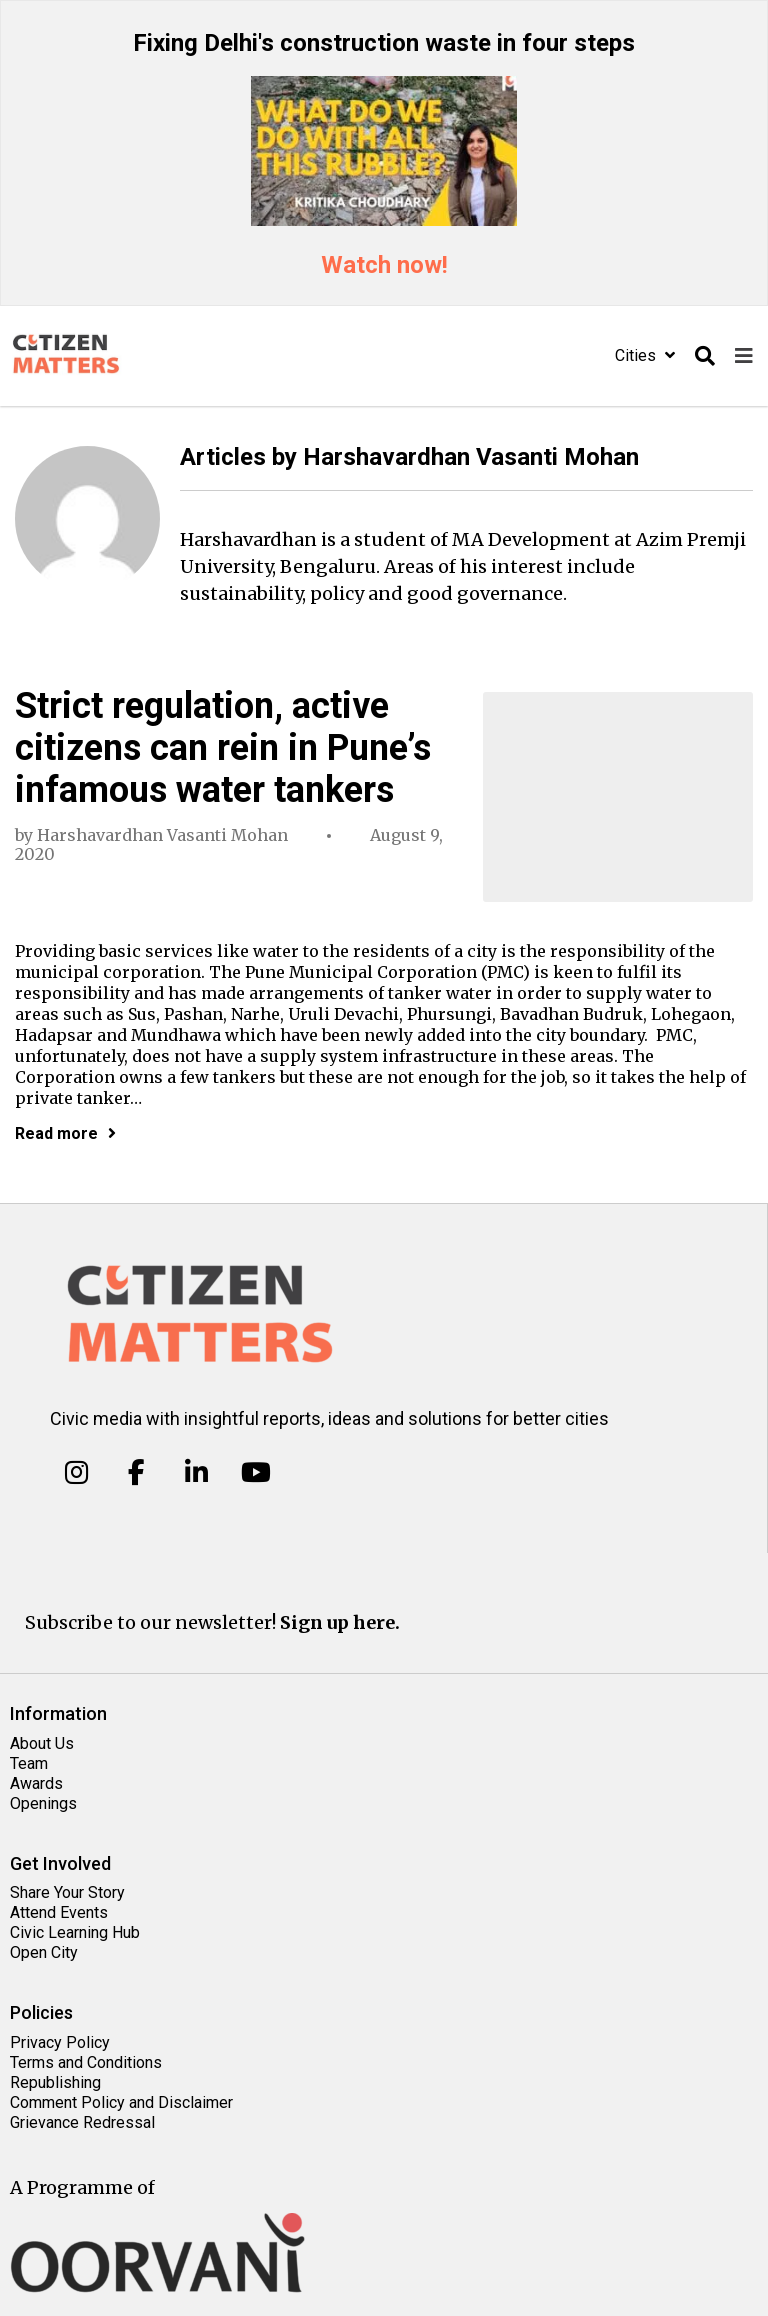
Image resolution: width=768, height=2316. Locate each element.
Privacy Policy (60, 2042)
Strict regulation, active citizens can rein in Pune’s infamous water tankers (223, 748)
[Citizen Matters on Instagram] (76, 1473)
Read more (65, 1133)
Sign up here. (340, 1622)
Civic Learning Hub (75, 1932)
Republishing (55, 2082)
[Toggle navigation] (744, 356)
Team (29, 1763)
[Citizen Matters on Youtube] (255, 1473)
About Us (42, 1743)
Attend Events (59, 1912)
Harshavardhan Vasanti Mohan (162, 835)
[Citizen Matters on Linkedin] (196, 1473)
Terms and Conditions (86, 2062)
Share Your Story (67, 1892)
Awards (36, 1783)
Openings (43, 1803)
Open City (44, 1952)
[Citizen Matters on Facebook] (136, 1473)
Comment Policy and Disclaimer (121, 2102)
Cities (645, 355)
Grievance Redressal (82, 2122)
